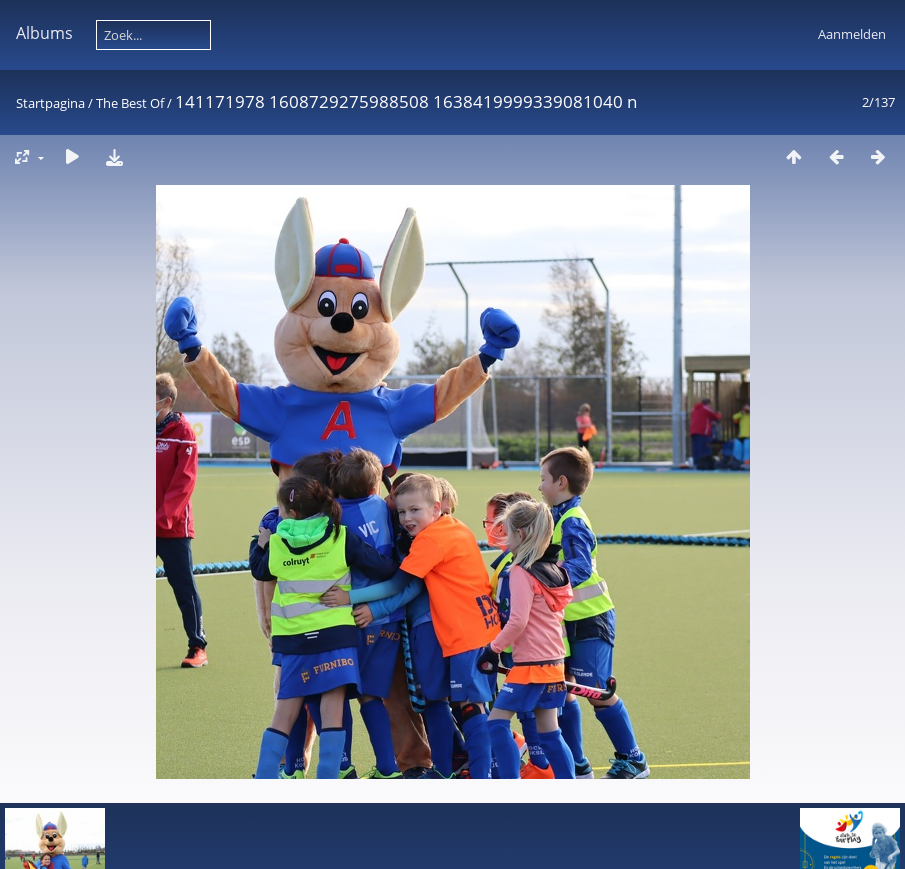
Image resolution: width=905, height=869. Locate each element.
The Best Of (130, 103)
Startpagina (50, 103)
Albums (44, 33)
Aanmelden (852, 34)
